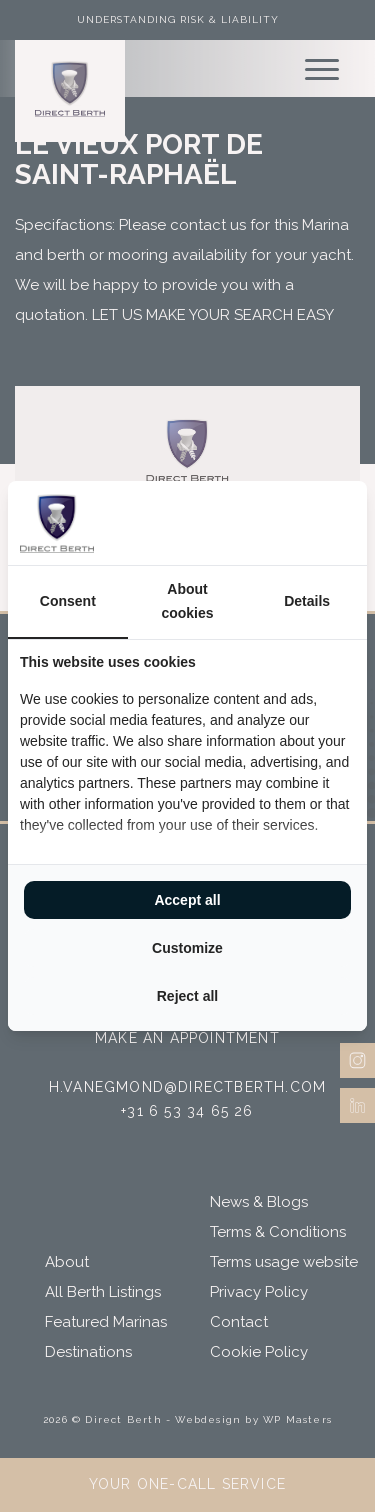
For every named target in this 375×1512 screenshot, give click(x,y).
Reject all (187, 996)
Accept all (187, 900)
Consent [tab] (68, 601)
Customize (187, 948)
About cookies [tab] (187, 601)
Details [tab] (307, 601)
